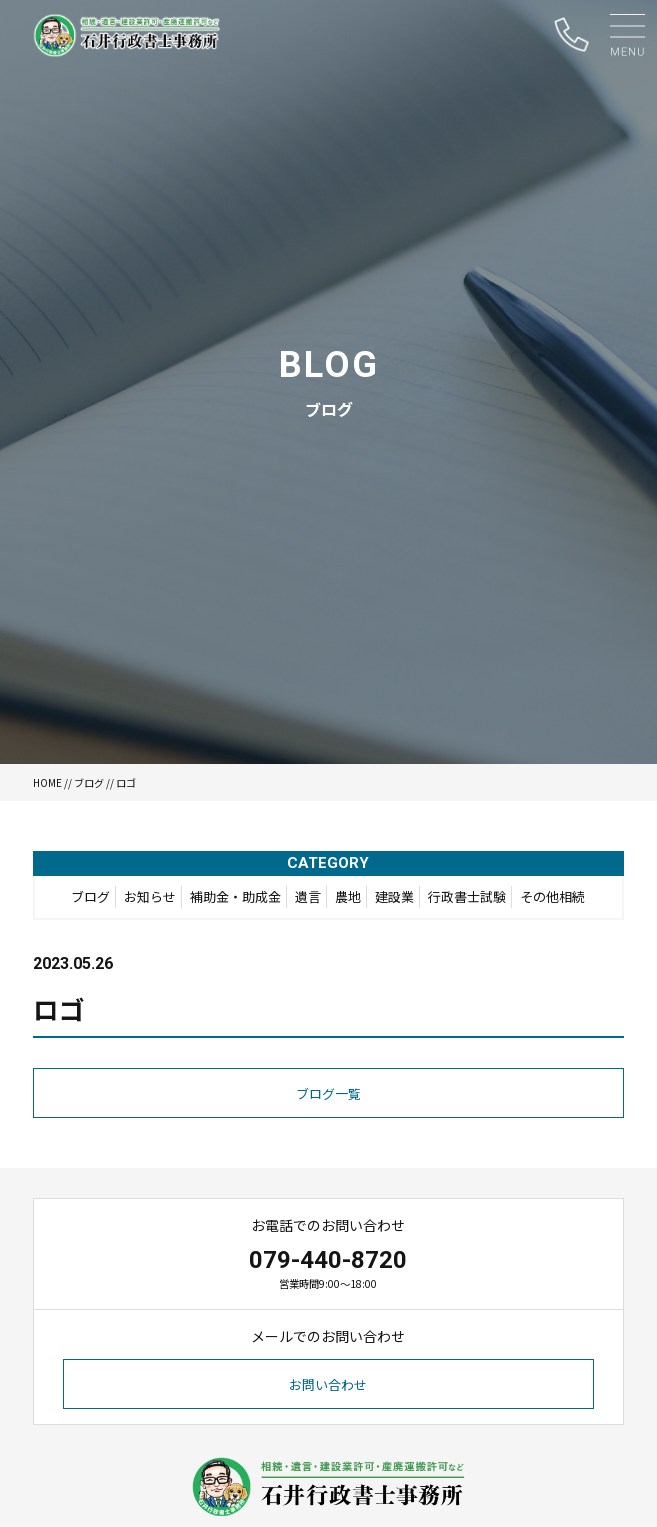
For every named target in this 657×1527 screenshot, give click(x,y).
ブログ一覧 (328, 1093)
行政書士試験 (467, 896)
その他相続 (552, 896)
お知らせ (150, 896)
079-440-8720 (328, 1260)
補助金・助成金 (235, 896)
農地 (348, 896)
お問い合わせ (328, 1384)
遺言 (308, 896)
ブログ (89, 782)
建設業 (394, 896)
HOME (47, 782)
